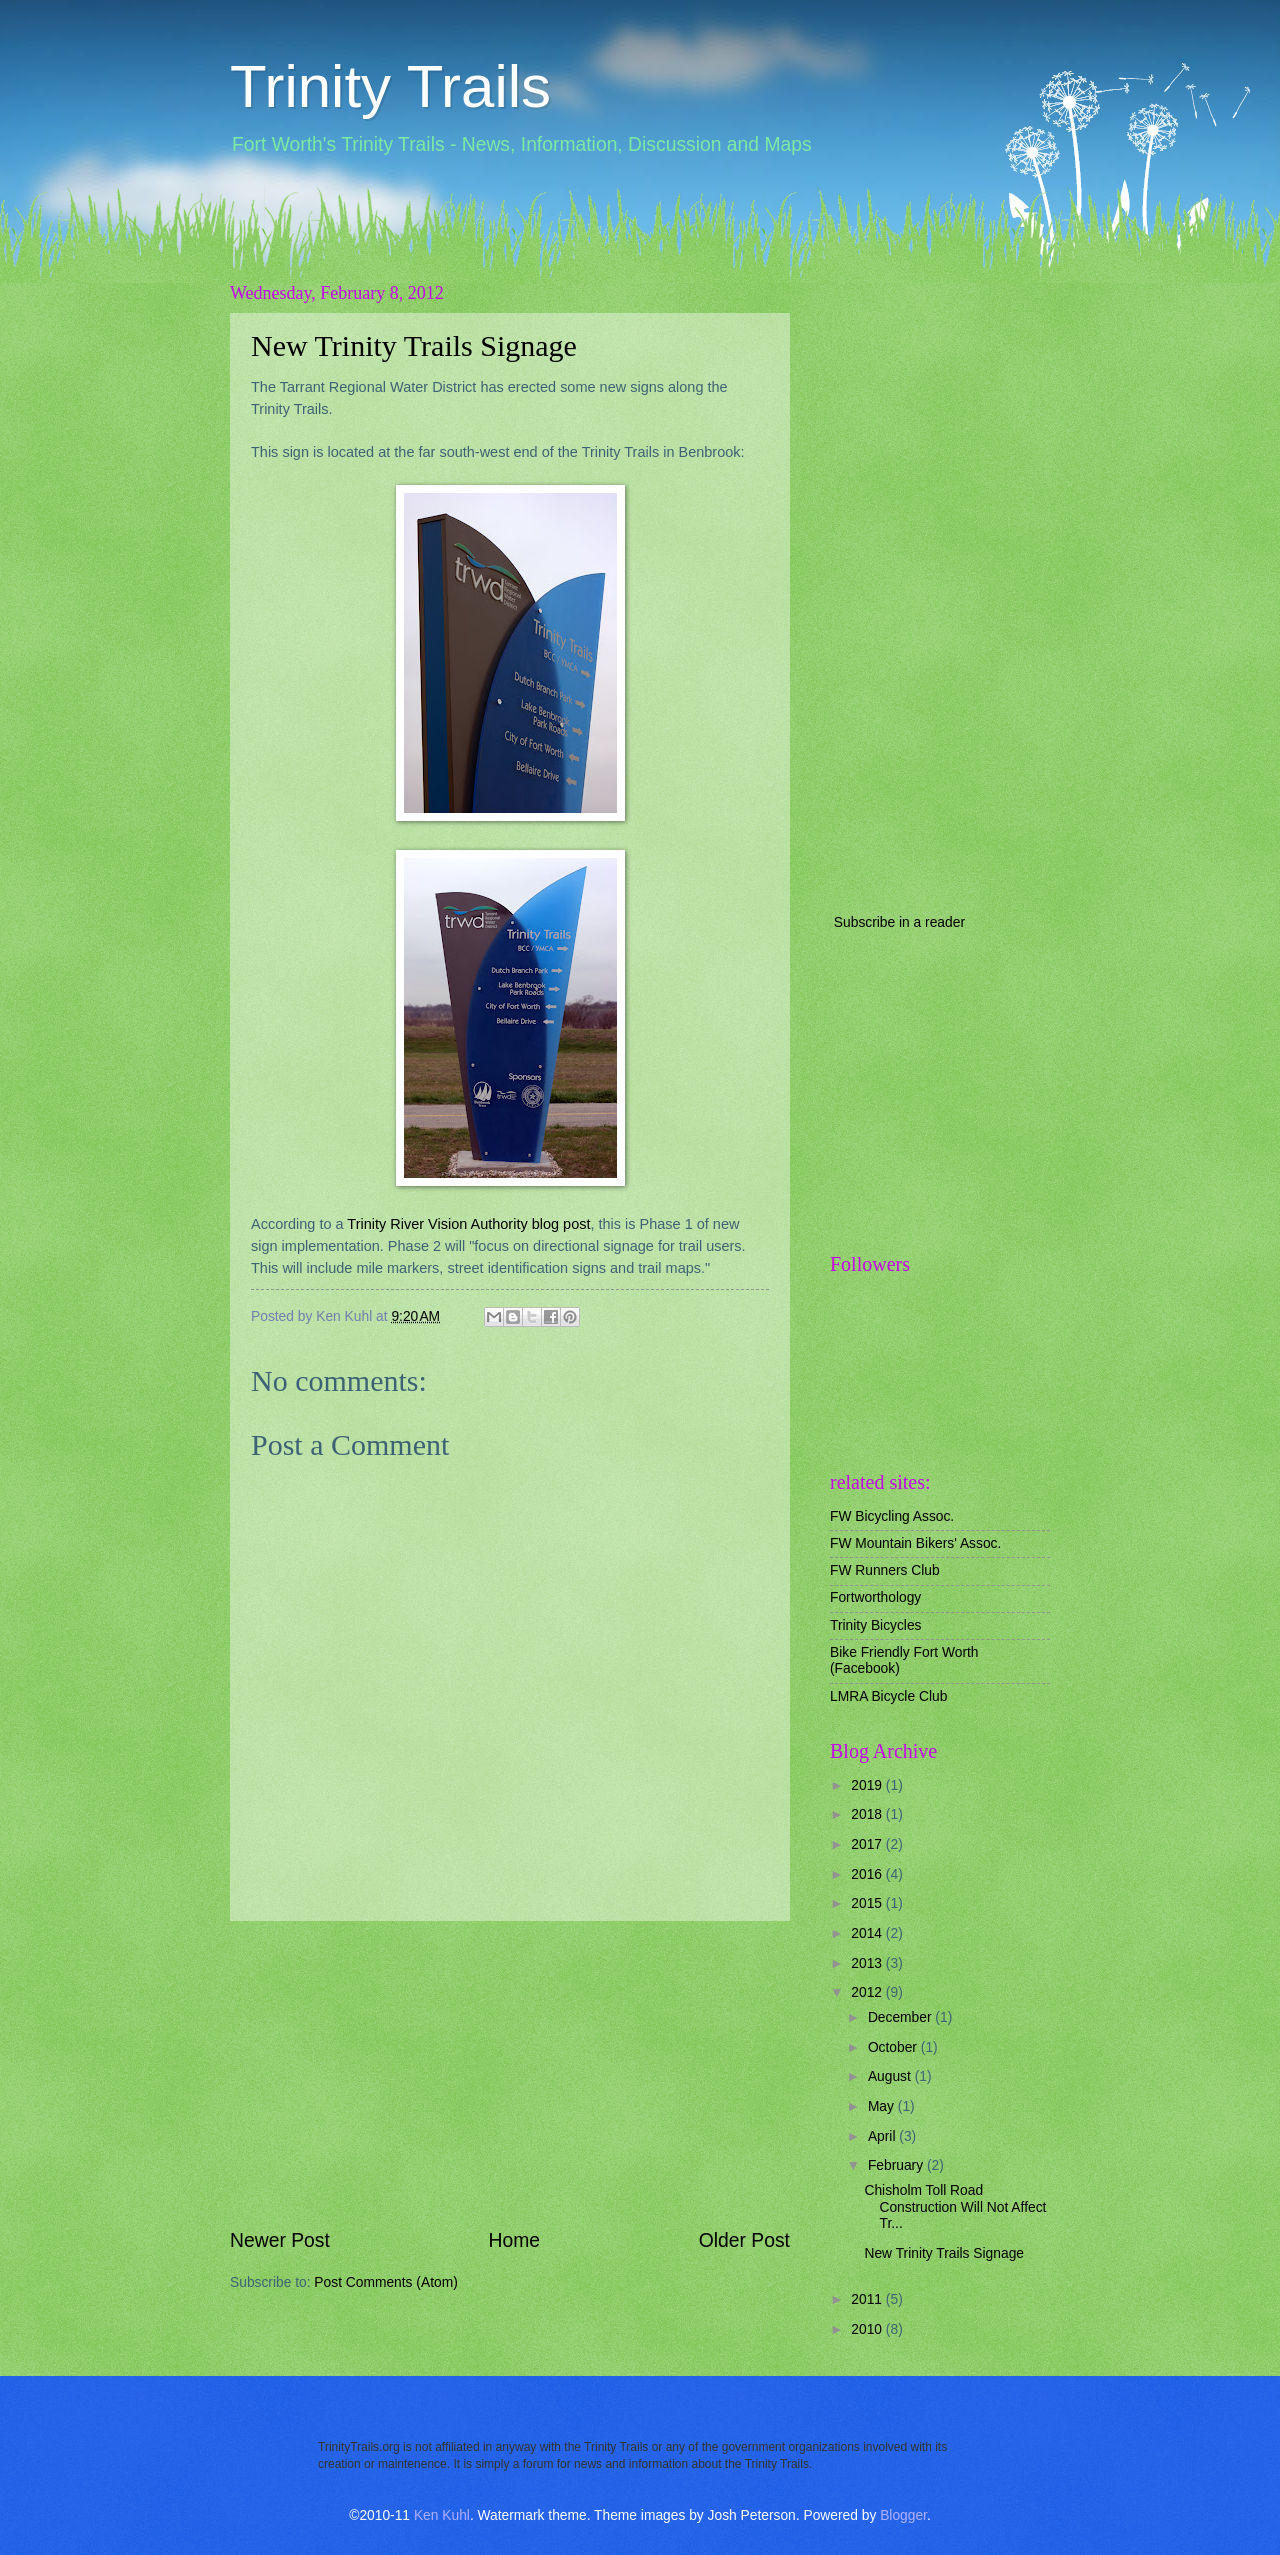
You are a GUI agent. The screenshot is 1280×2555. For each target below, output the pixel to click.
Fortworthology (875, 1597)
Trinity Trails (390, 86)
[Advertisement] (510, 2074)
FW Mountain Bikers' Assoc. (915, 1543)
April (883, 2136)
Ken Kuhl (442, 2515)
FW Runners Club (885, 1570)
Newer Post (280, 2240)
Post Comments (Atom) (385, 2282)
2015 (868, 1903)
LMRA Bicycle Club (888, 1696)
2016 (868, 1874)
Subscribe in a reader (899, 922)
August (891, 2076)
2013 (868, 1963)
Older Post (744, 2240)
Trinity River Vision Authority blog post (468, 1224)
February (897, 2165)
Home (515, 2240)
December (901, 2017)
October (894, 2047)
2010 (868, 2329)
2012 (868, 1992)
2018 (868, 1814)
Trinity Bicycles (875, 1625)
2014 (868, 1933)
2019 (868, 1785)
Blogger (903, 2515)
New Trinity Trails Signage (414, 345)
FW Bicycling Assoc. (892, 1516)
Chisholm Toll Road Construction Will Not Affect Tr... (955, 2207)
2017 (868, 1844)
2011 (868, 2299)
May (883, 2106)
